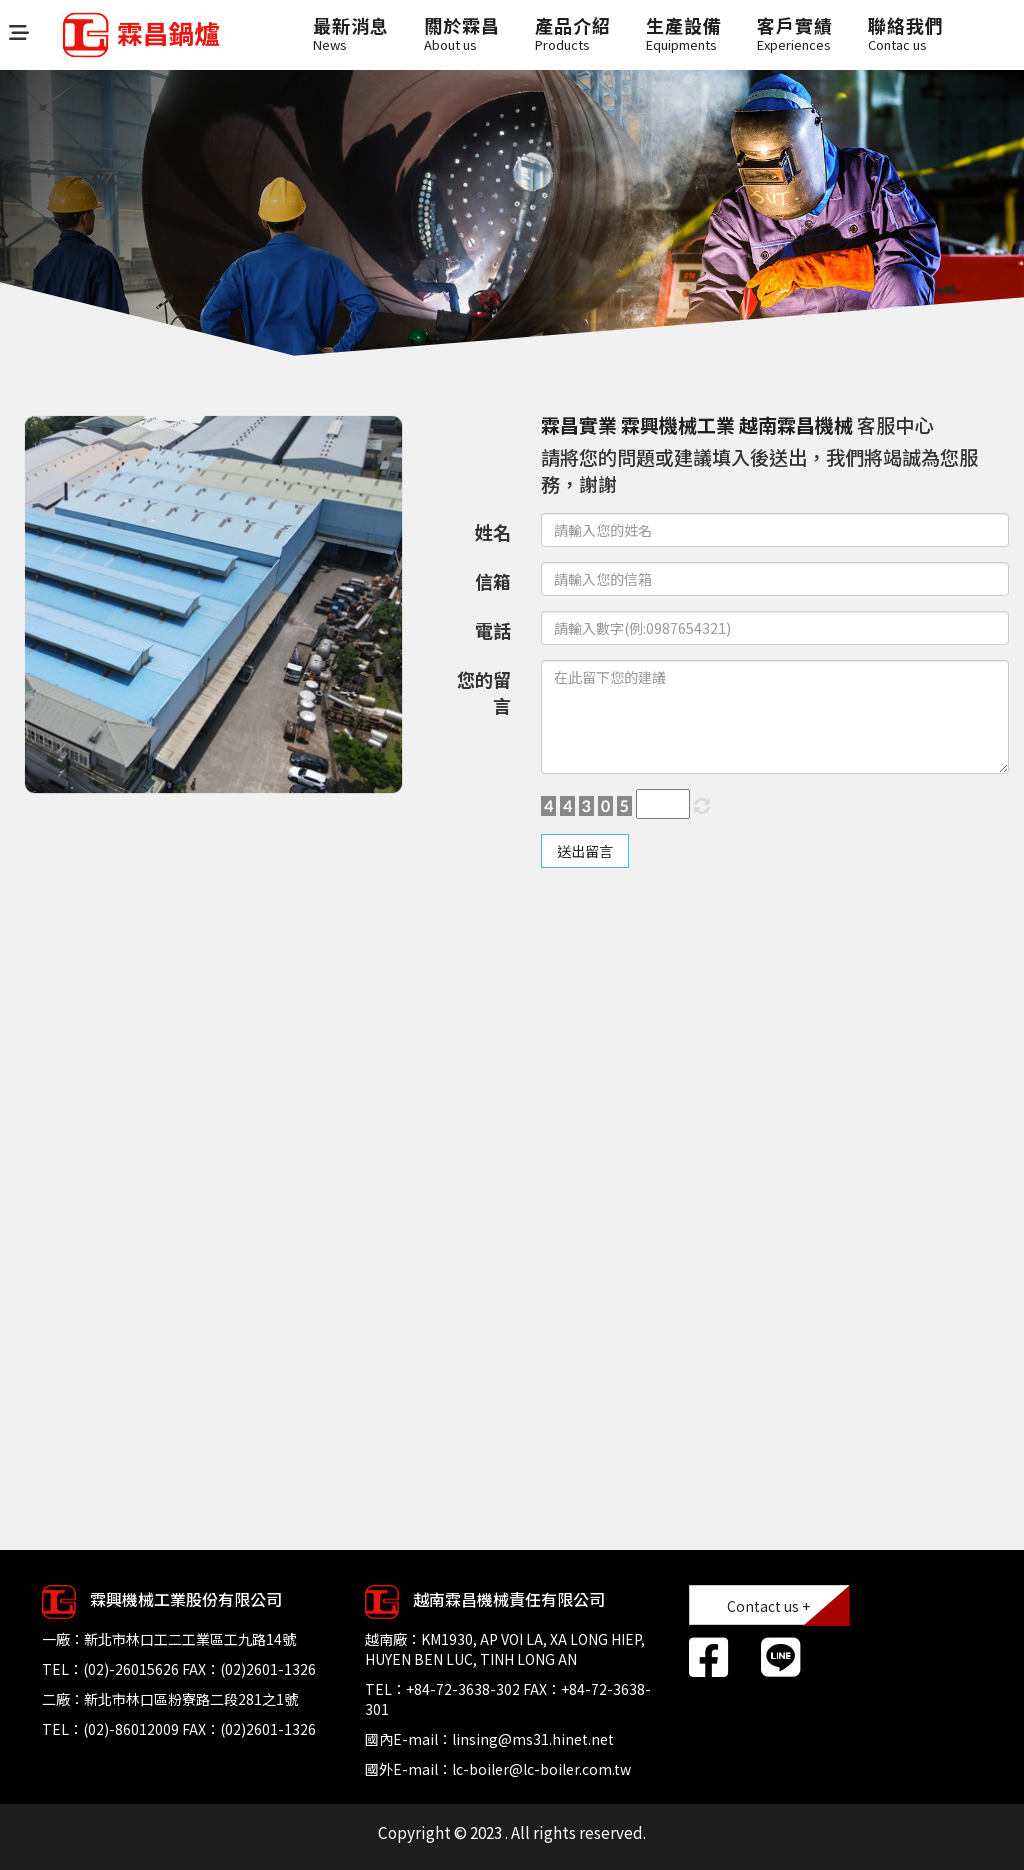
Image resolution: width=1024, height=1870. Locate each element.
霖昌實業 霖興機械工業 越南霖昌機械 (697, 424)
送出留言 (585, 851)
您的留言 (484, 692)
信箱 (493, 581)
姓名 (493, 532)
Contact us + (768, 1606)
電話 (493, 630)
